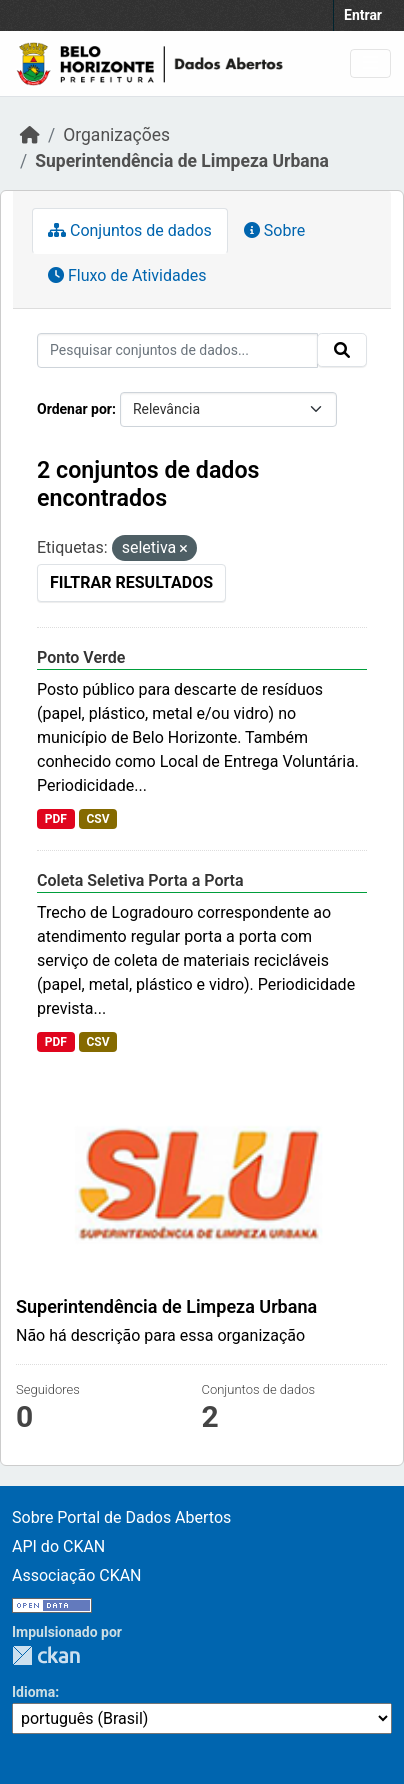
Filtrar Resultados (131, 582)
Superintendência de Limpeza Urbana (182, 161)
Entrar (363, 15)
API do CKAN (58, 1546)
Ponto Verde (81, 657)
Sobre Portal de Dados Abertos (121, 1517)
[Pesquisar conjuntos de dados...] (177, 350)
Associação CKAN (77, 1575)
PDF (56, 819)
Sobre (274, 230)
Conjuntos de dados (130, 230)
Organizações (116, 135)
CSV (97, 819)
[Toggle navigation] (370, 63)
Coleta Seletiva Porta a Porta (140, 880)
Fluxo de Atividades (127, 275)
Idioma (33, 1692)
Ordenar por (74, 409)
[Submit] (342, 350)
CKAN (46, 1655)
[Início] (30, 135)
